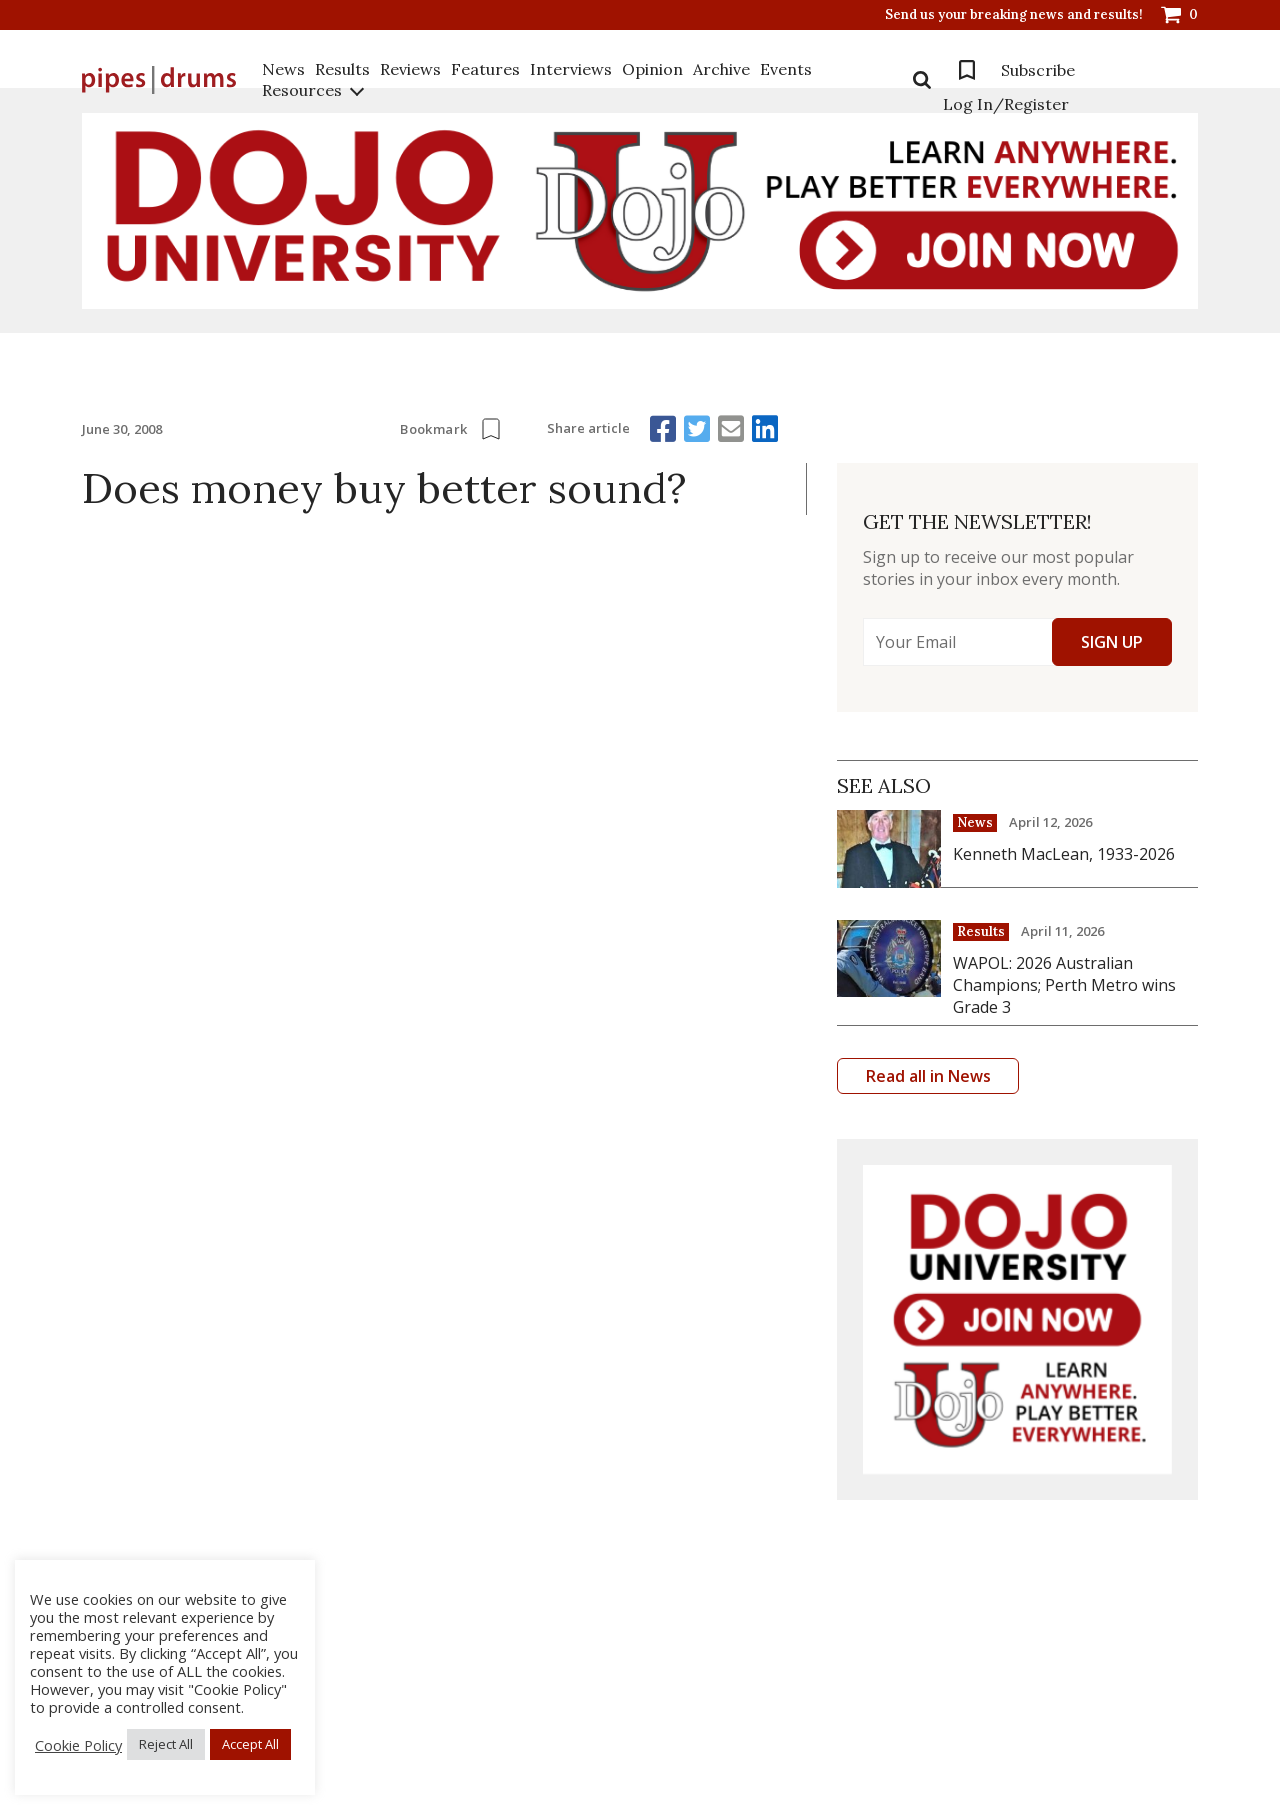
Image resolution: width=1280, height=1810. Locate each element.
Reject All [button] (166, 1744)
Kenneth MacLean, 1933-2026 (1064, 854)
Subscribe (1038, 70)
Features (485, 69)
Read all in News (928, 1076)
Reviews (410, 69)
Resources (302, 90)
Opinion (652, 69)
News (283, 69)
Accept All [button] (250, 1744)
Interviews (571, 69)
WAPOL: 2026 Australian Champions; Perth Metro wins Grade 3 (1064, 985)
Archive (721, 69)
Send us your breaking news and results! (1014, 15)
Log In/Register (1006, 104)
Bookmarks (967, 70)
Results (342, 69)
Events (786, 69)
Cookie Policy (78, 1745)
